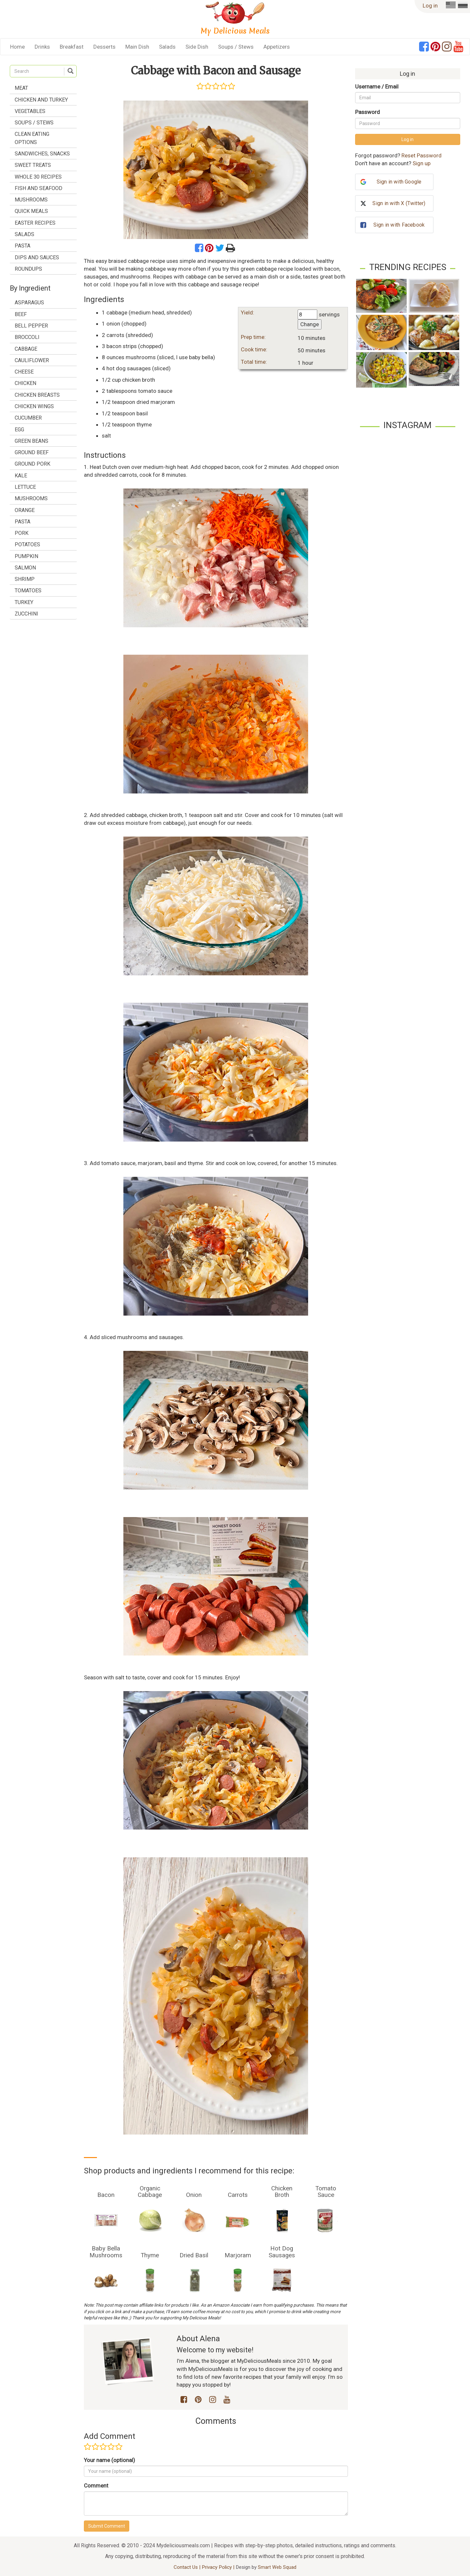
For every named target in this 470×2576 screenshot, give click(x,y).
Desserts (104, 46)
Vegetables (30, 111)
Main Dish (137, 46)
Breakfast (72, 46)
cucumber (28, 418)
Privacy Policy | (219, 2567)
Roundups (28, 269)
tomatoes (28, 590)
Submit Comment (106, 2526)
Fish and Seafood (38, 188)
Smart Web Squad (277, 2567)
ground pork (32, 464)
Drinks (42, 46)
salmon (25, 568)
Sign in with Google (399, 182)
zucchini (26, 614)
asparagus (29, 302)
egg (19, 429)
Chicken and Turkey (41, 100)
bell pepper (31, 326)
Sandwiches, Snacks (42, 154)
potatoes (27, 544)
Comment (96, 2485)
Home (17, 46)
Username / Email (377, 86)
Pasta (22, 246)
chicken (25, 383)
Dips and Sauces (37, 257)
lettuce (25, 487)
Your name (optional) (109, 2460)
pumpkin (26, 556)
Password (367, 112)
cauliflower (32, 360)
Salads (167, 46)
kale (21, 475)
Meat (21, 88)
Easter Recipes (35, 223)
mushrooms (31, 498)
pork (21, 533)
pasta (22, 522)
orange (25, 510)
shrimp (25, 579)
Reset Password (421, 155)
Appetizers (276, 46)
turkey (24, 602)
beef (21, 314)
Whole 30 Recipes (38, 177)
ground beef (32, 452)
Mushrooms (31, 200)
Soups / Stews (236, 46)
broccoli (27, 337)
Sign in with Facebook (399, 225)
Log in (430, 5)
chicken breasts (37, 395)
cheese (24, 372)
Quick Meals (31, 211)
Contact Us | (188, 2567)
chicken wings (34, 406)
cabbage (26, 349)
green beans (31, 441)
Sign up (422, 163)
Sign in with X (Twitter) (398, 203)
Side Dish (196, 46)
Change (309, 324)
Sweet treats (33, 165)
